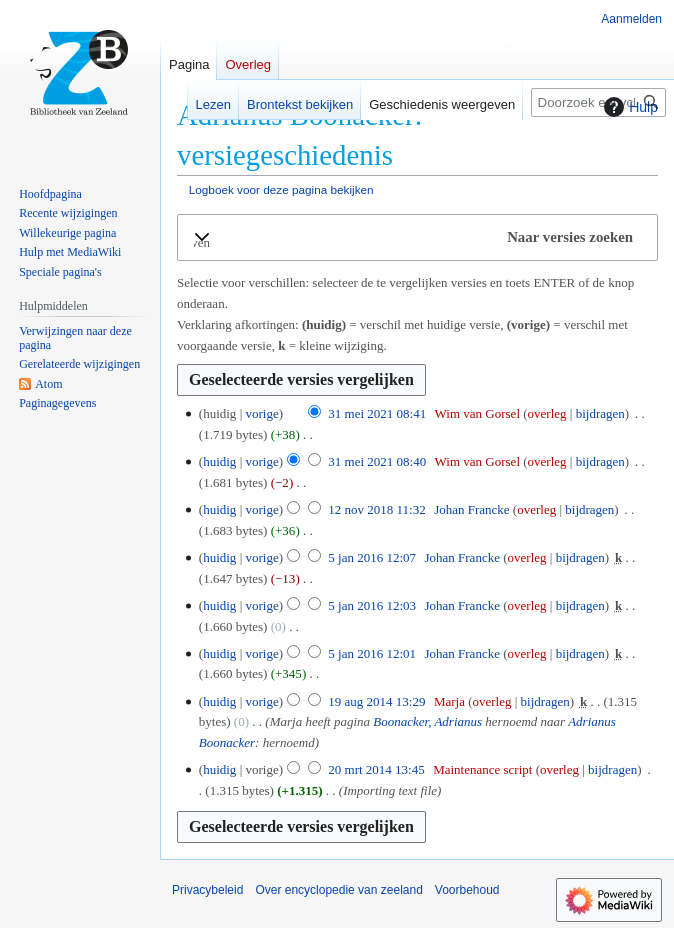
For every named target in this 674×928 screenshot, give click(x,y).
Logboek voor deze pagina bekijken (281, 189)
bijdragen (600, 413)
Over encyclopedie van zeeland (338, 890)
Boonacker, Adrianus (427, 721)
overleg (547, 413)
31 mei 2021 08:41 (377, 413)
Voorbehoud (467, 890)
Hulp (628, 107)
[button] (417, 237)
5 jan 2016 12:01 (372, 653)
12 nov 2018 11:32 (376, 509)
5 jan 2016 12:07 (372, 557)
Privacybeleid (207, 890)
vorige (261, 413)
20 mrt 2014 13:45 (376, 769)
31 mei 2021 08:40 (377, 461)
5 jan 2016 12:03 (372, 605)
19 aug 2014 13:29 (376, 701)
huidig (219, 461)
